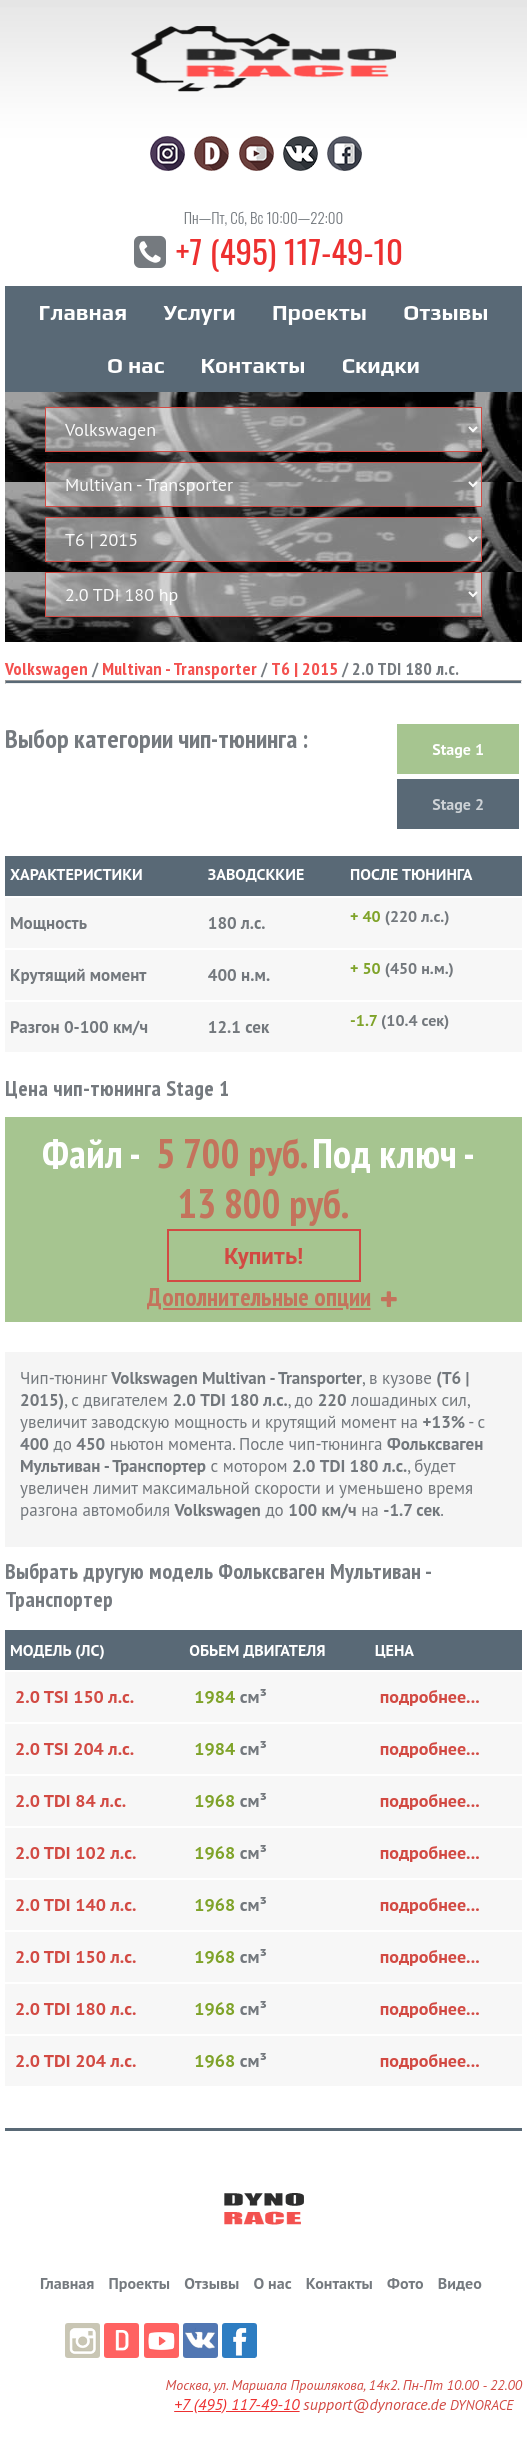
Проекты (319, 314)
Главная (82, 314)
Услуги (199, 314)
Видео (460, 2283)
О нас (135, 367)
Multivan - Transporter (179, 670)
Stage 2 (458, 806)
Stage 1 (458, 751)
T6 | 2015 (304, 670)
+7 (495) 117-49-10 (289, 251)
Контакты (253, 367)
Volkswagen (46, 670)
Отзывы (445, 314)
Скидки (381, 367)
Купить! (263, 1256)
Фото (405, 2283)
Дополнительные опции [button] (259, 1297)
